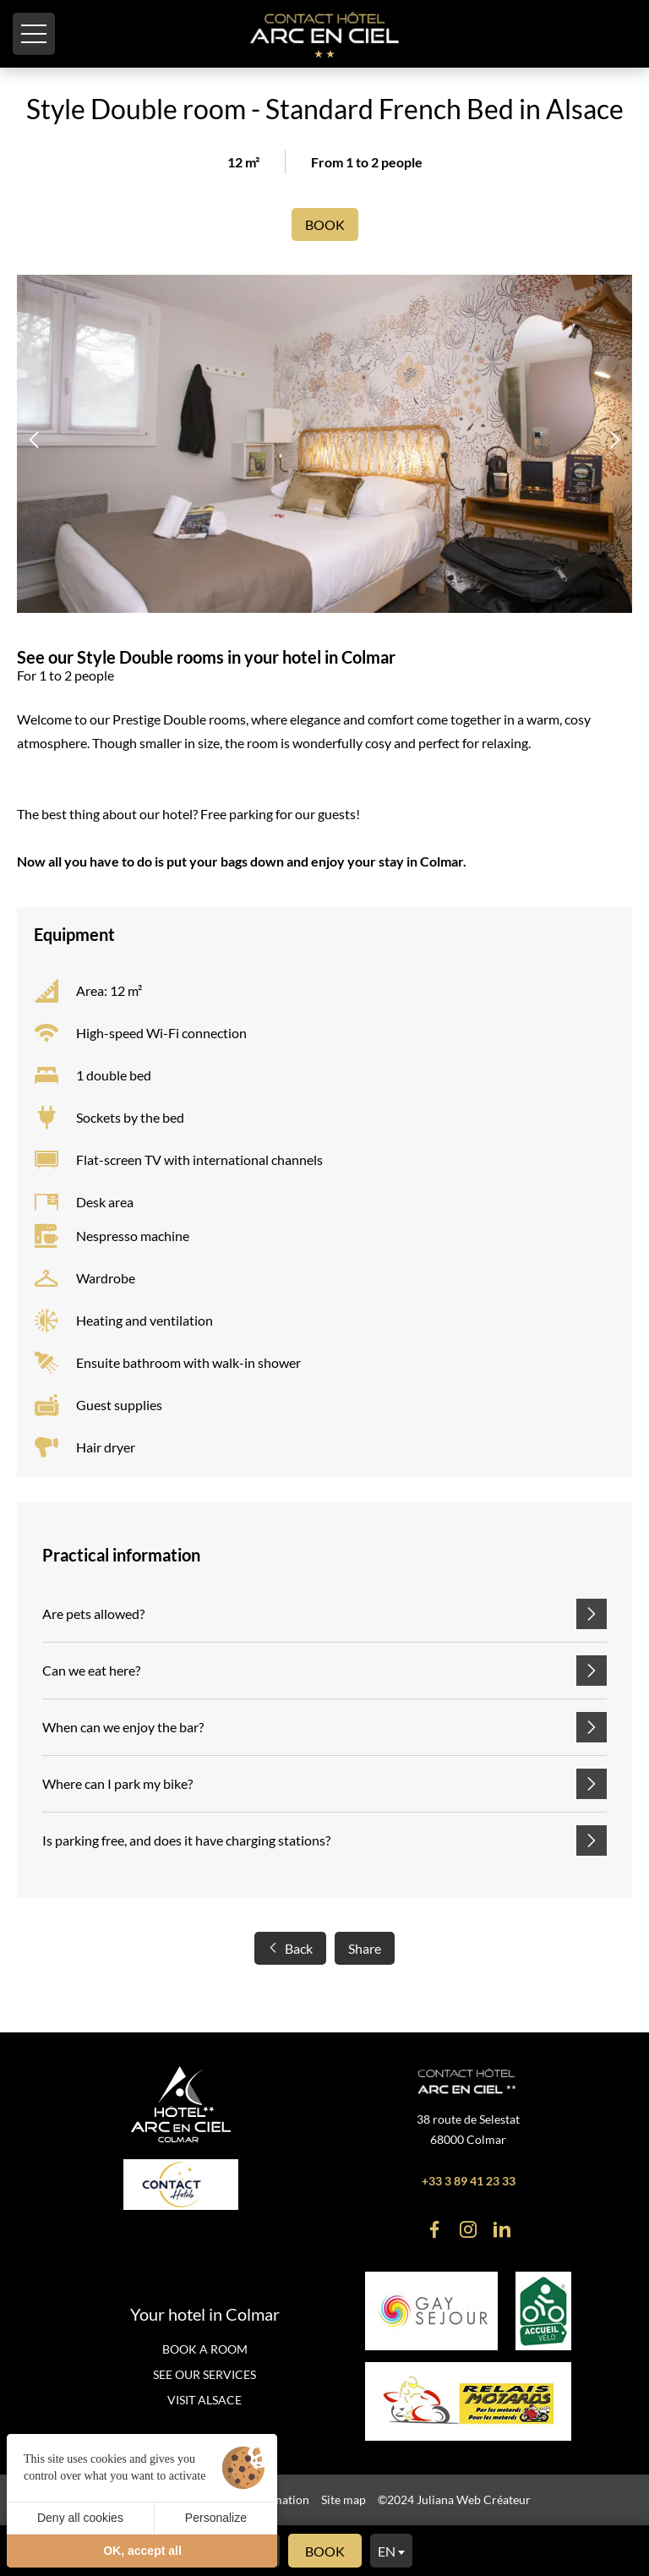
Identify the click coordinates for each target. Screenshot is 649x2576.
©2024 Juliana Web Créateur (454, 2499)
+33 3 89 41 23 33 (468, 2181)
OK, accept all (142, 2550)
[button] (34, 440)
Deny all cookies (80, 2517)
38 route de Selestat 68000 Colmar (468, 2129)
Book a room (205, 2349)
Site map (343, 2499)
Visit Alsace (204, 2400)
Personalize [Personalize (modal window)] (216, 2517)
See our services (204, 2374)
